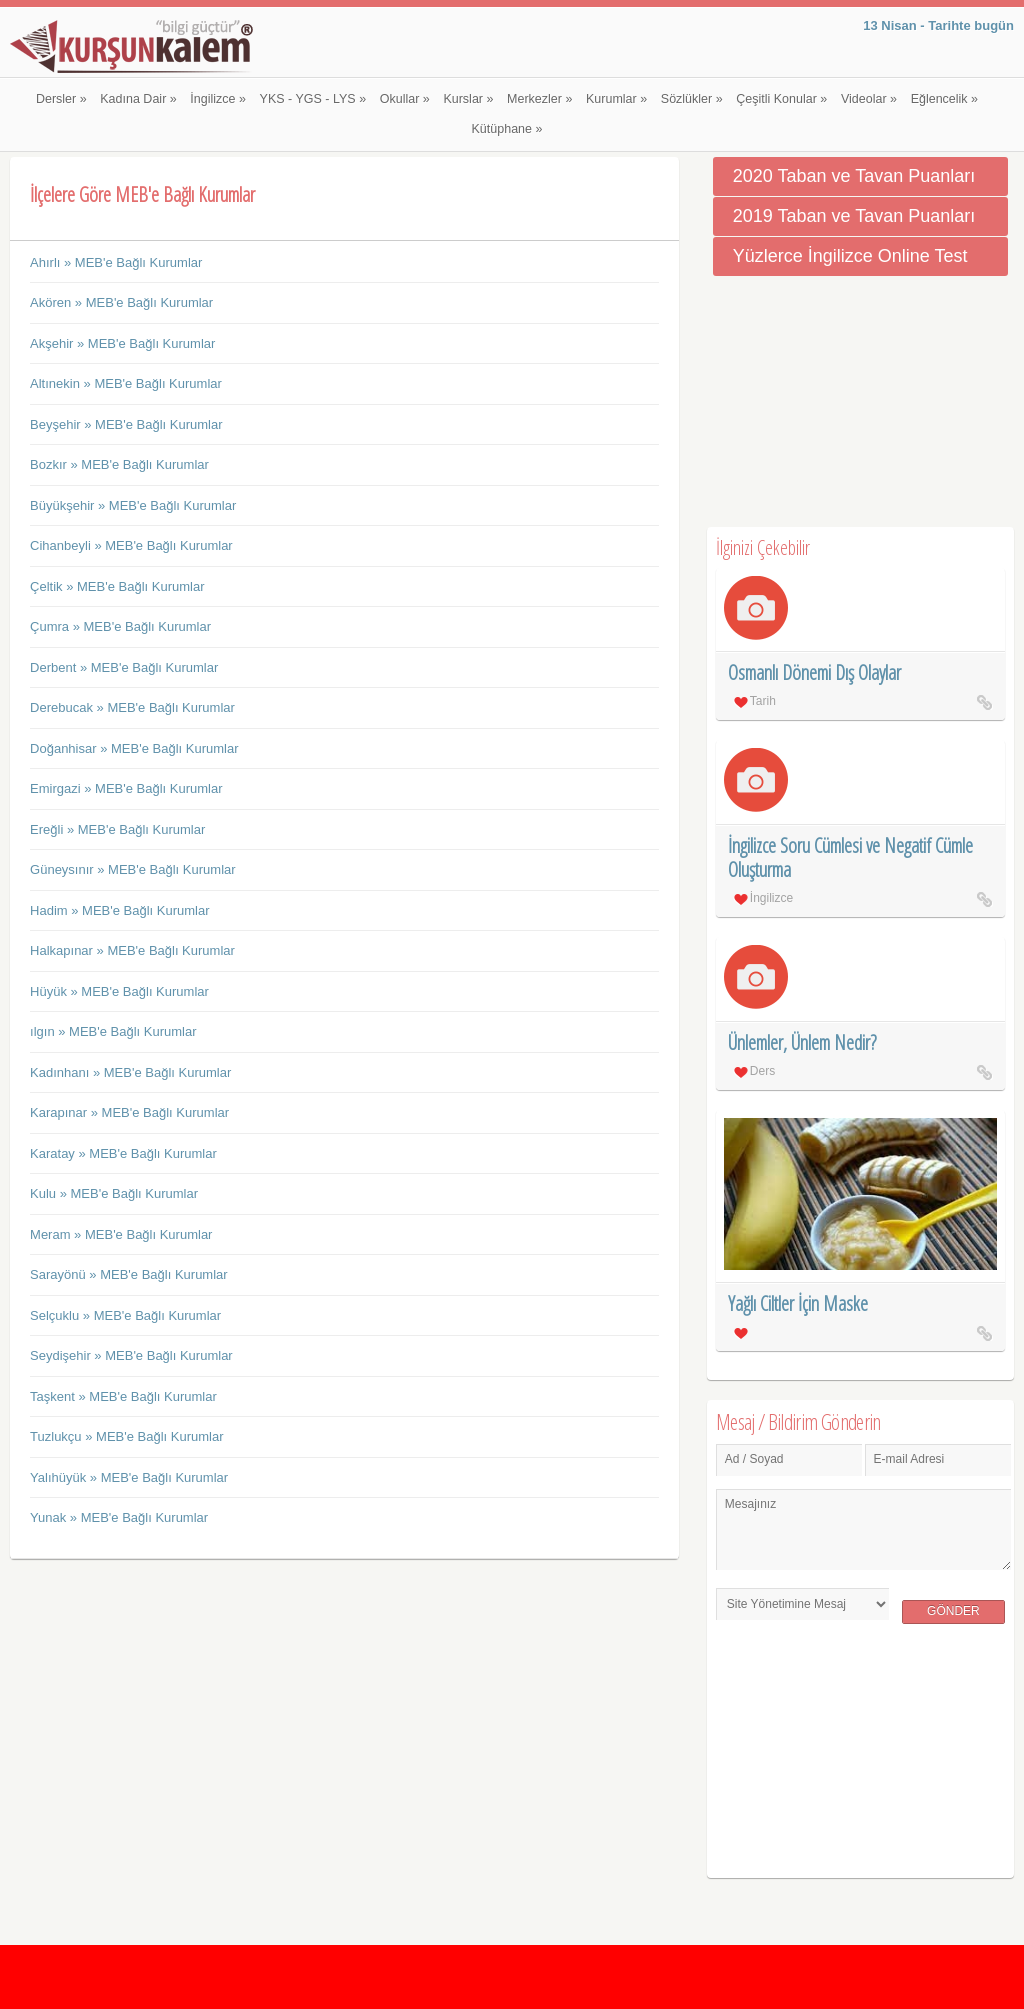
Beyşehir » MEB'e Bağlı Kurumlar (126, 424)
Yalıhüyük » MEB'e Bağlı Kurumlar (129, 1477)
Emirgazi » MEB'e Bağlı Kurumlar (126, 788)
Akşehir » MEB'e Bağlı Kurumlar (122, 343)
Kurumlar (616, 99)
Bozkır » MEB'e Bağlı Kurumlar (119, 464)
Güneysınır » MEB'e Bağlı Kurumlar (133, 869)
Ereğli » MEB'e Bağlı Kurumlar (117, 829)
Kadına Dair (138, 99)
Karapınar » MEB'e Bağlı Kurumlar (129, 1112)
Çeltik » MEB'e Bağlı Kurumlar (117, 586)
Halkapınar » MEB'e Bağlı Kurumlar (132, 950)
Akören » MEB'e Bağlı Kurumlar (121, 302)
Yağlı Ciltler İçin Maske (798, 1303)
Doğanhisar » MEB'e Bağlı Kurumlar (134, 748)
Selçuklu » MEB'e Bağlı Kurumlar (125, 1315)
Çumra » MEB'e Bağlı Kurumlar (120, 626)
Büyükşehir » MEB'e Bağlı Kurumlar (133, 505)
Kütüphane (507, 129)
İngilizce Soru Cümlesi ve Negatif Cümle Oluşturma (850, 857)
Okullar (405, 99)
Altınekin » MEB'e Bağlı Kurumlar (126, 383)
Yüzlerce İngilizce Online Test (850, 256)
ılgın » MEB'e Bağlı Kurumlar (113, 1031)
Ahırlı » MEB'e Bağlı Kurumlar (116, 262)
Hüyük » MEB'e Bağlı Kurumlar (119, 991)
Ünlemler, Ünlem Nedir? (802, 1042)
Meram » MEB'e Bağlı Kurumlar (121, 1234)
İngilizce (218, 99)
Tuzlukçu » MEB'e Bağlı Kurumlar (126, 1436)
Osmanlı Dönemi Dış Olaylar (814, 672)
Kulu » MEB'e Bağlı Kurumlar (114, 1193)
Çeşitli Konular (781, 99)
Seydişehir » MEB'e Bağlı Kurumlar (131, 1355)
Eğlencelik (944, 99)
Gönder (953, 1611)
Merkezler (539, 99)
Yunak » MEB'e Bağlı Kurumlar (119, 1517)
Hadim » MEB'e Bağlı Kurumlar (120, 910)
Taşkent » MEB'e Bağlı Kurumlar (123, 1396)
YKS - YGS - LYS (313, 99)
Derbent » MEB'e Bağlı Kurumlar (124, 667)
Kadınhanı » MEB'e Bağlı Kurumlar (130, 1072)
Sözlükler (692, 99)
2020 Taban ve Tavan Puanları (854, 176)
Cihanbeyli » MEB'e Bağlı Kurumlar (131, 545)
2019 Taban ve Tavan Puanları (854, 216)
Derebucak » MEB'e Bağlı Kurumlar (132, 707)
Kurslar (468, 99)
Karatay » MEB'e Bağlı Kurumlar (123, 1153)
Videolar (869, 99)
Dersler (61, 99)
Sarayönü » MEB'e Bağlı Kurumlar (129, 1274)
